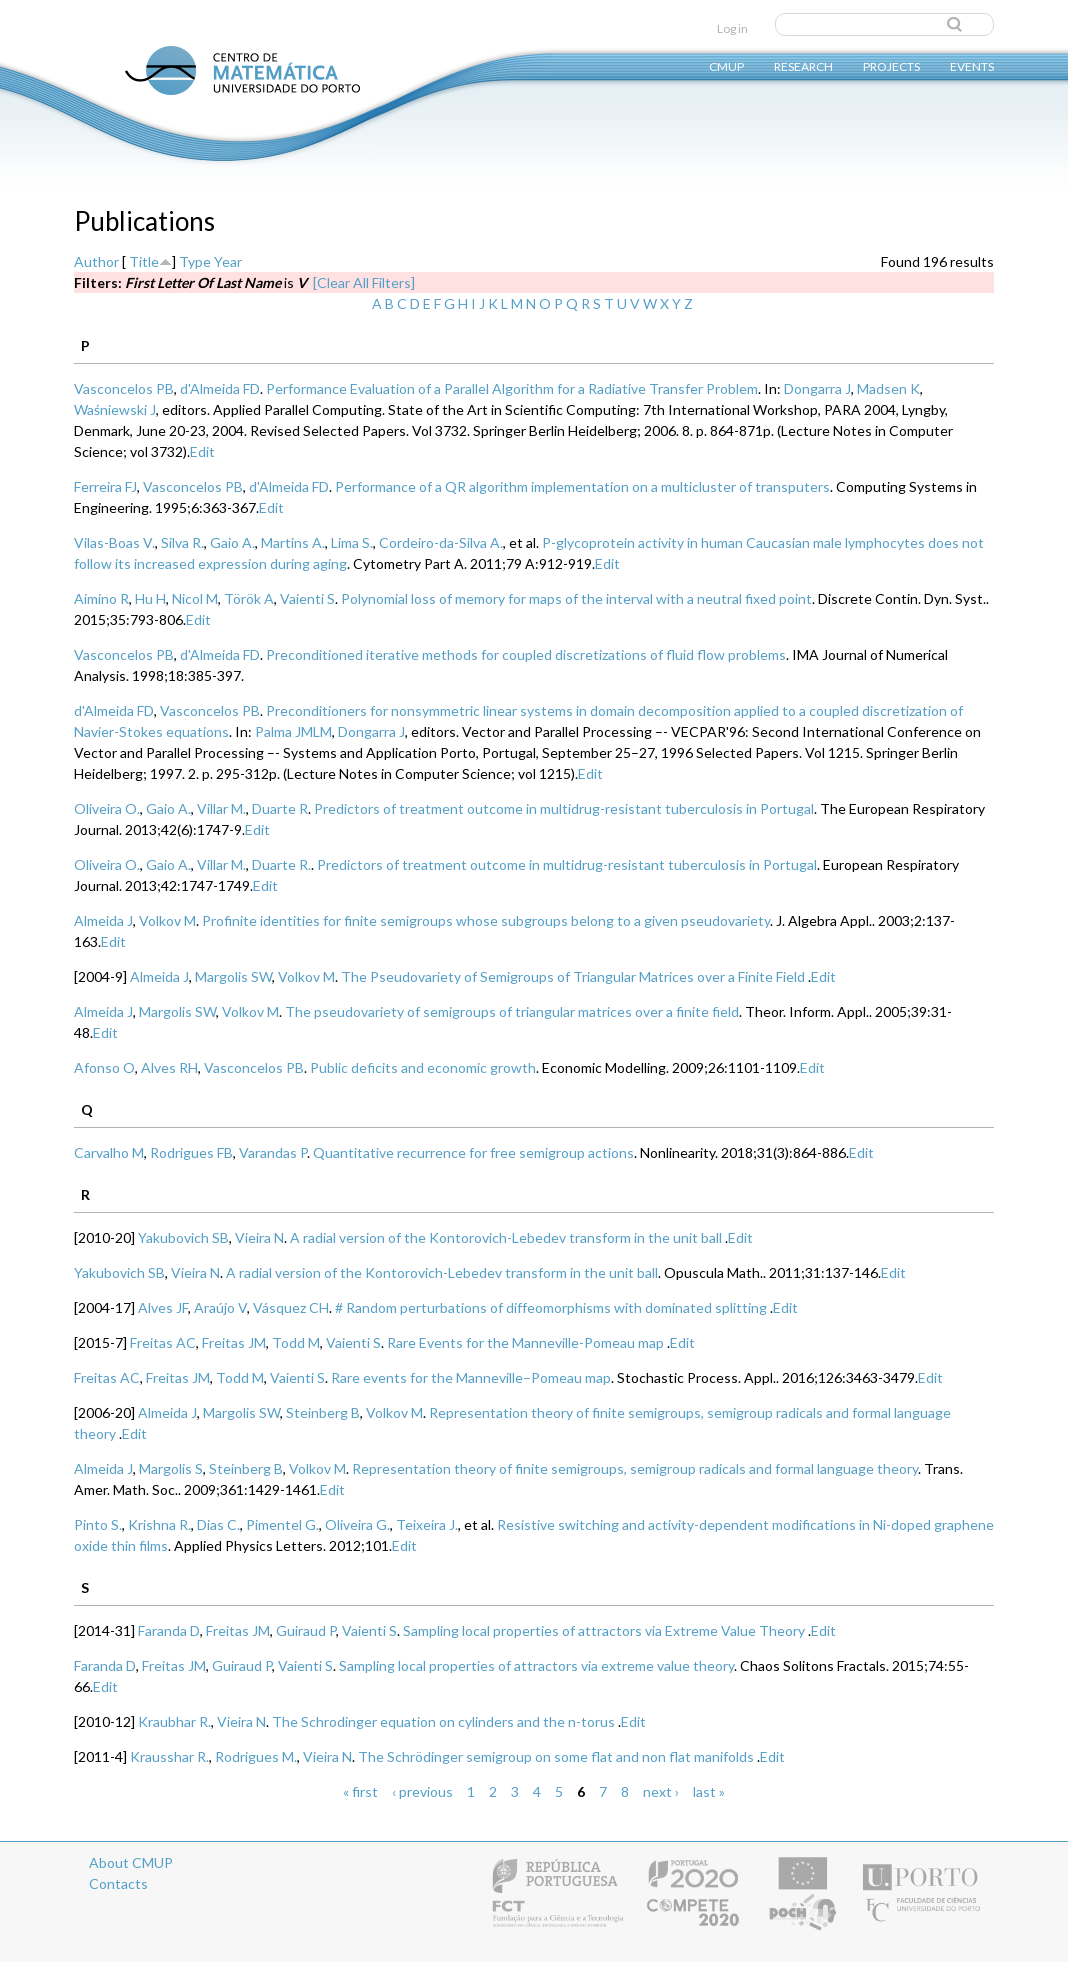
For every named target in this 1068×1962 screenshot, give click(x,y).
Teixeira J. (427, 1524)
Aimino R (101, 598)
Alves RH (169, 1067)
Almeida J (103, 920)
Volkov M (167, 920)
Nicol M (195, 598)
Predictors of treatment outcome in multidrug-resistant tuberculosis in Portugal (564, 808)
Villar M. (221, 808)
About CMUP (131, 1862)
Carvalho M (109, 1152)
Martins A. (293, 542)
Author (96, 261)
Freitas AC (163, 1342)
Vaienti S (307, 598)
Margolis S (171, 1468)
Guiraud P (306, 1630)
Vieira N (259, 1237)
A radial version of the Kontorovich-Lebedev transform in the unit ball (506, 1237)
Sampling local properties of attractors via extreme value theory (536, 1665)
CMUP (726, 65)
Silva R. (182, 542)
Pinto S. (98, 1524)
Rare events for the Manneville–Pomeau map (471, 1377)
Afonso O (104, 1067)
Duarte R (280, 808)
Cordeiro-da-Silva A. (441, 542)
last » (709, 1791)
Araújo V (220, 1307)
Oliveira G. (357, 1524)
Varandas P (273, 1152)
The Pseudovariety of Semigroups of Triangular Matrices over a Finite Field (573, 976)
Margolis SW (233, 976)
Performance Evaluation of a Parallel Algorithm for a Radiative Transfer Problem (512, 388)
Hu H (150, 598)
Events (972, 65)
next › (661, 1791)
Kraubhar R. (174, 1721)
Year (228, 261)
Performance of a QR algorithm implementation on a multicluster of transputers (582, 486)
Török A (249, 598)
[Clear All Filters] (364, 282)
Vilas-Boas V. (114, 542)
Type (195, 261)
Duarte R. (281, 864)
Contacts (118, 1883)
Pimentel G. (282, 1524)
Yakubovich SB (183, 1237)
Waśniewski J (115, 409)
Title (144, 261)
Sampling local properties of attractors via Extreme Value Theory (604, 1630)
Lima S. (352, 542)
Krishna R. (159, 1524)
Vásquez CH (291, 1307)
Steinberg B (323, 1412)
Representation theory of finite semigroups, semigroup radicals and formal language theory (635, 1468)
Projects (891, 65)
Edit (202, 451)
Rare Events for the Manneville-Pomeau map (525, 1342)
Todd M (296, 1342)
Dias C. (218, 1524)
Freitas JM (234, 1342)
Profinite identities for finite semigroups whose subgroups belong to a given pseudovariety (486, 920)
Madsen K (888, 388)
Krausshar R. (169, 1756)
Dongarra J (817, 388)
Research (803, 65)
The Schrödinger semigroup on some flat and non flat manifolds (556, 1756)
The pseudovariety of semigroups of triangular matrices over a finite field (512, 1011)
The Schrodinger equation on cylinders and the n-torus (443, 1721)
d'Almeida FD (220, 388)
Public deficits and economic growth (423, 1067)
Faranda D (169, 1630)
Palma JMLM (293, 731)
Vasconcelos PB (124, 388)
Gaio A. (232, 542)
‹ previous (422, 1791)
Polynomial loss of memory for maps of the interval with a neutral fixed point (576, 598)
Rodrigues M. (256, 1756)
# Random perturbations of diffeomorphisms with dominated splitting (551, 1307)
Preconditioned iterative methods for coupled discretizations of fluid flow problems (526, 654)
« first (360, 1791)
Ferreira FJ (105, 486)
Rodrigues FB (191, 1152)
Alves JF (163, 1307)
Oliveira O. (107, 808)
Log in (732, 28)
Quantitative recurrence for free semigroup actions (473, 1152)
